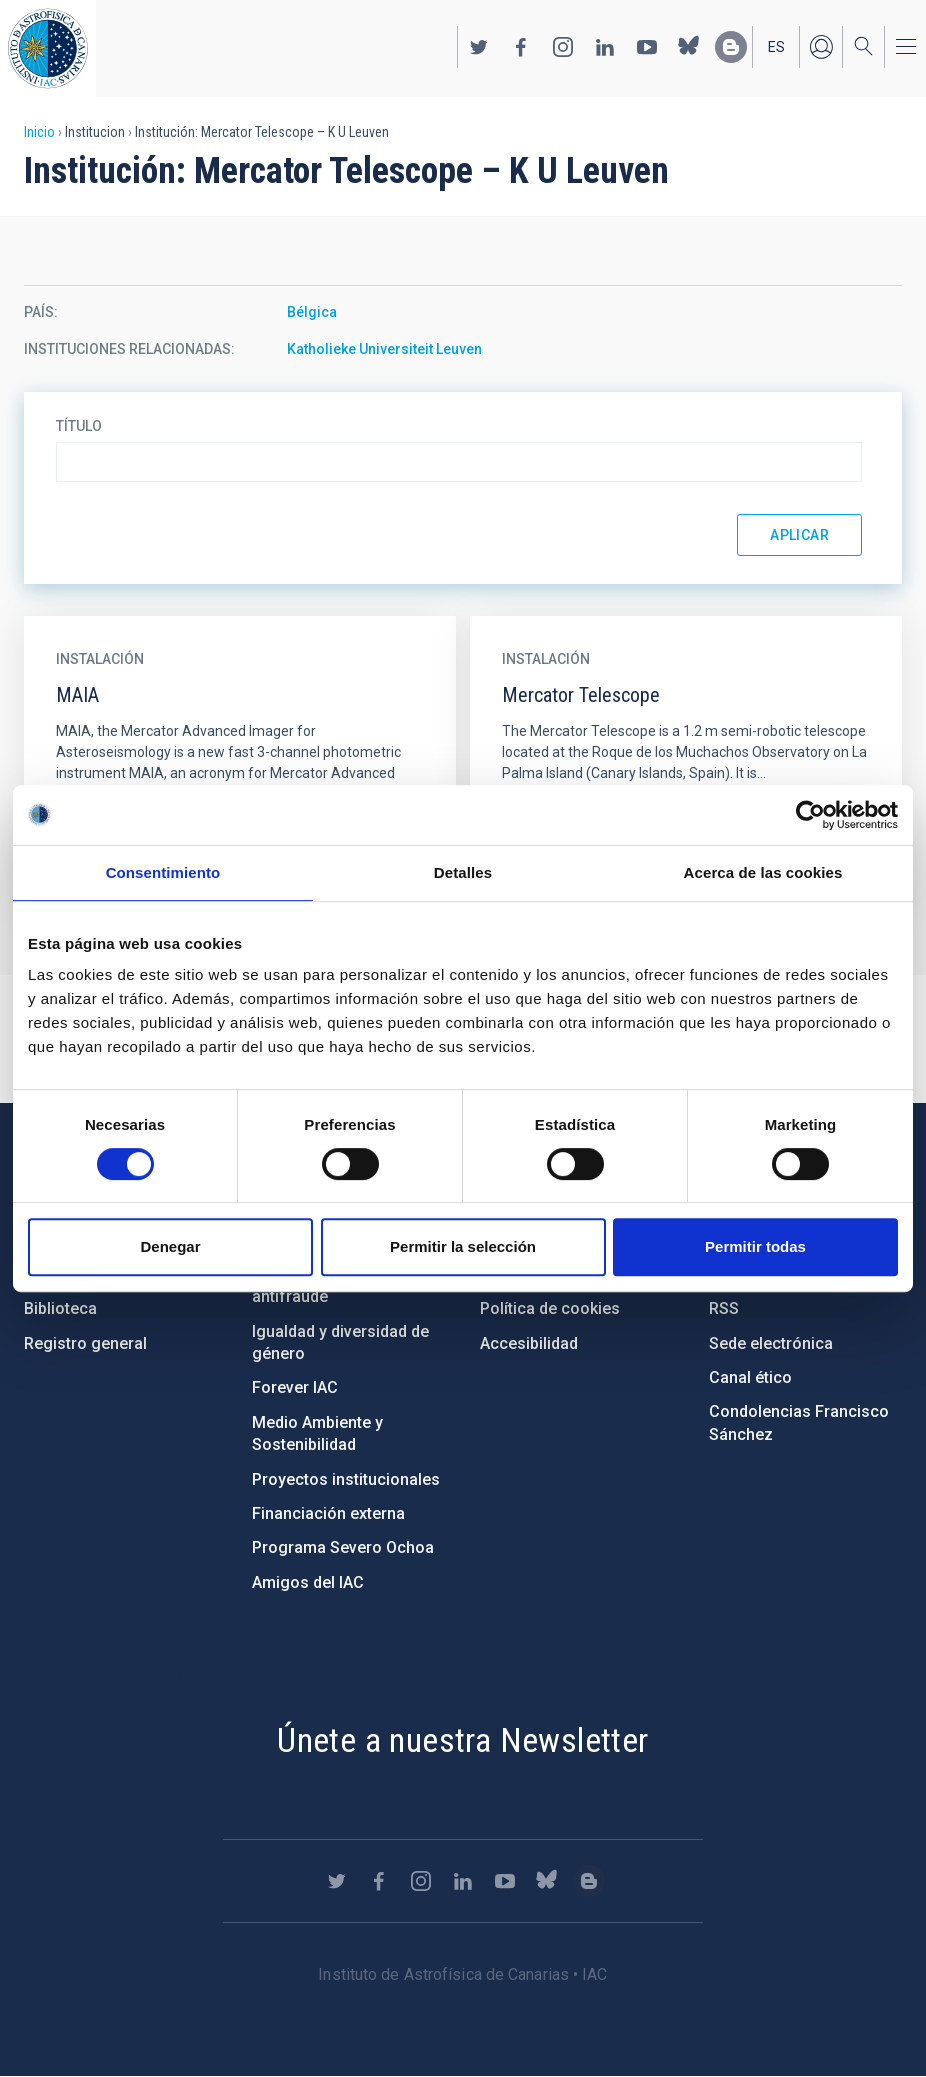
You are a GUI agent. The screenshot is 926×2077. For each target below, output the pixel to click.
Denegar (170, 1246)
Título (79, 426)
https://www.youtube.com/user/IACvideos (647, 47)
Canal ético (750, 1377)
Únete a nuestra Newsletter (462, 1740)
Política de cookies (550, 1308)
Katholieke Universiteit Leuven (384, 349)
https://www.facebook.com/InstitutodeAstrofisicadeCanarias (521, 47)
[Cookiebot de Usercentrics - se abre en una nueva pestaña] (810, 815)
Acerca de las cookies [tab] (763, 872)
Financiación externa (328, 1513)
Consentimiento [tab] (163, 872)
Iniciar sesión (821, 47)
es (776, 47)
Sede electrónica (771, 1343)
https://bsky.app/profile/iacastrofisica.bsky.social (689, 47)
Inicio (39, 132)
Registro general (85, 1343)
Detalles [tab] (463, 872)
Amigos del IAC (308, 1582)
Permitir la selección (463, 1246)
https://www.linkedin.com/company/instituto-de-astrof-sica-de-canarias (605, 47)
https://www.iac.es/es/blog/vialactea (731, 47)
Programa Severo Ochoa (343, 1547)
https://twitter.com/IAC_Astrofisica (479, 47)
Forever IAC (295, 1387)
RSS (724, 1308)
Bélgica (312, 312)
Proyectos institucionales (346, 1479)
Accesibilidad (529, 1343)
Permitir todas (755, 1246)
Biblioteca (60, 1308)
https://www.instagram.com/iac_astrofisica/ (563, 47)
